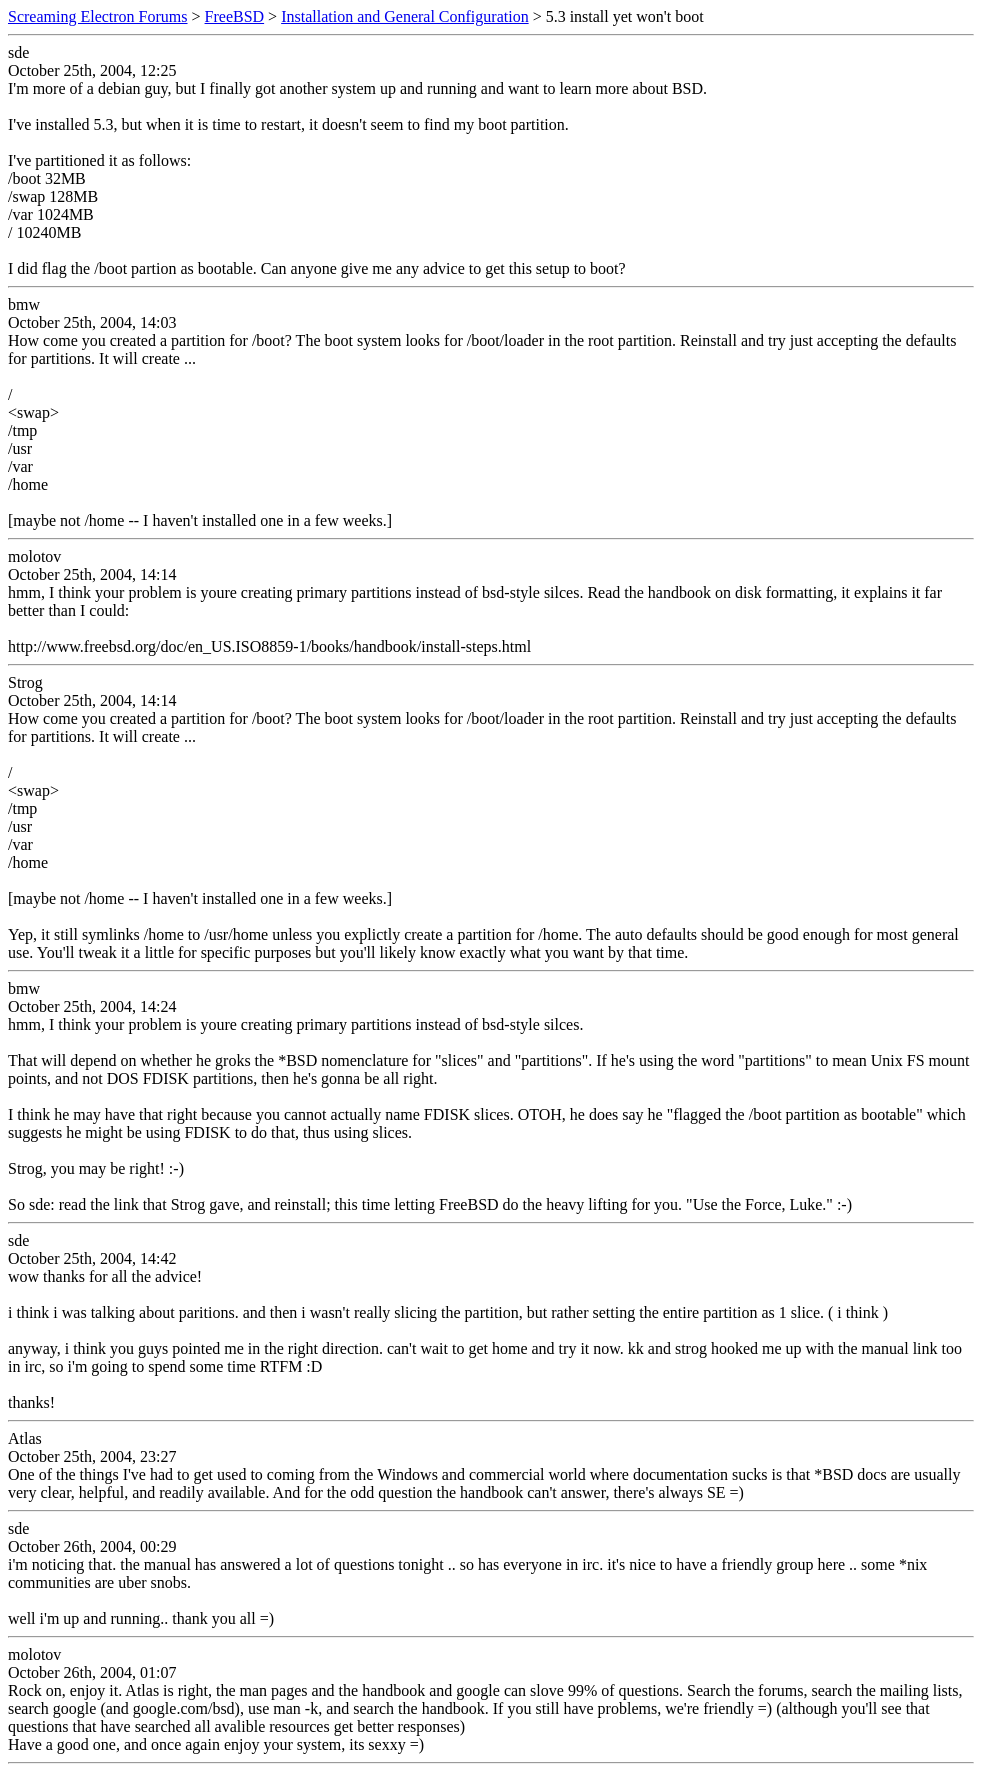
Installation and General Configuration (404, 16)
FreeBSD (235, 16)
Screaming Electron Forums (98, 16)
